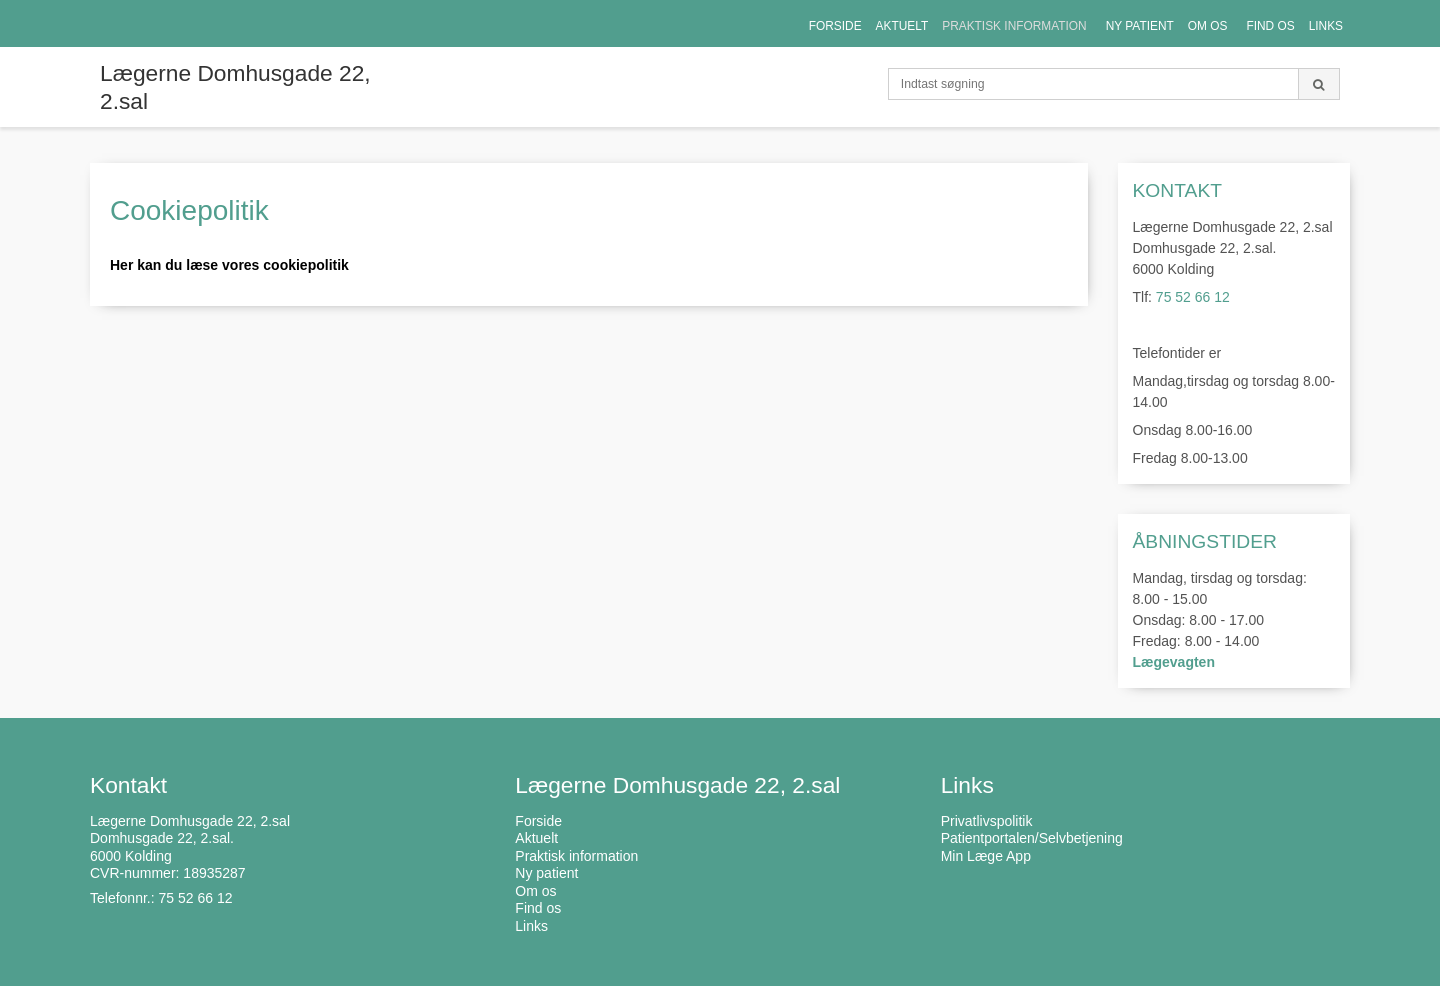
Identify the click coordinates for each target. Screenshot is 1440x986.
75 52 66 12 (1193, 297)
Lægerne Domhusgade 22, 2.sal (235, 87)
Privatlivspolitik (987, 821)
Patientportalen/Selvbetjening (1032, 838)
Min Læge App (986, 856)
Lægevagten (1174, 662)
